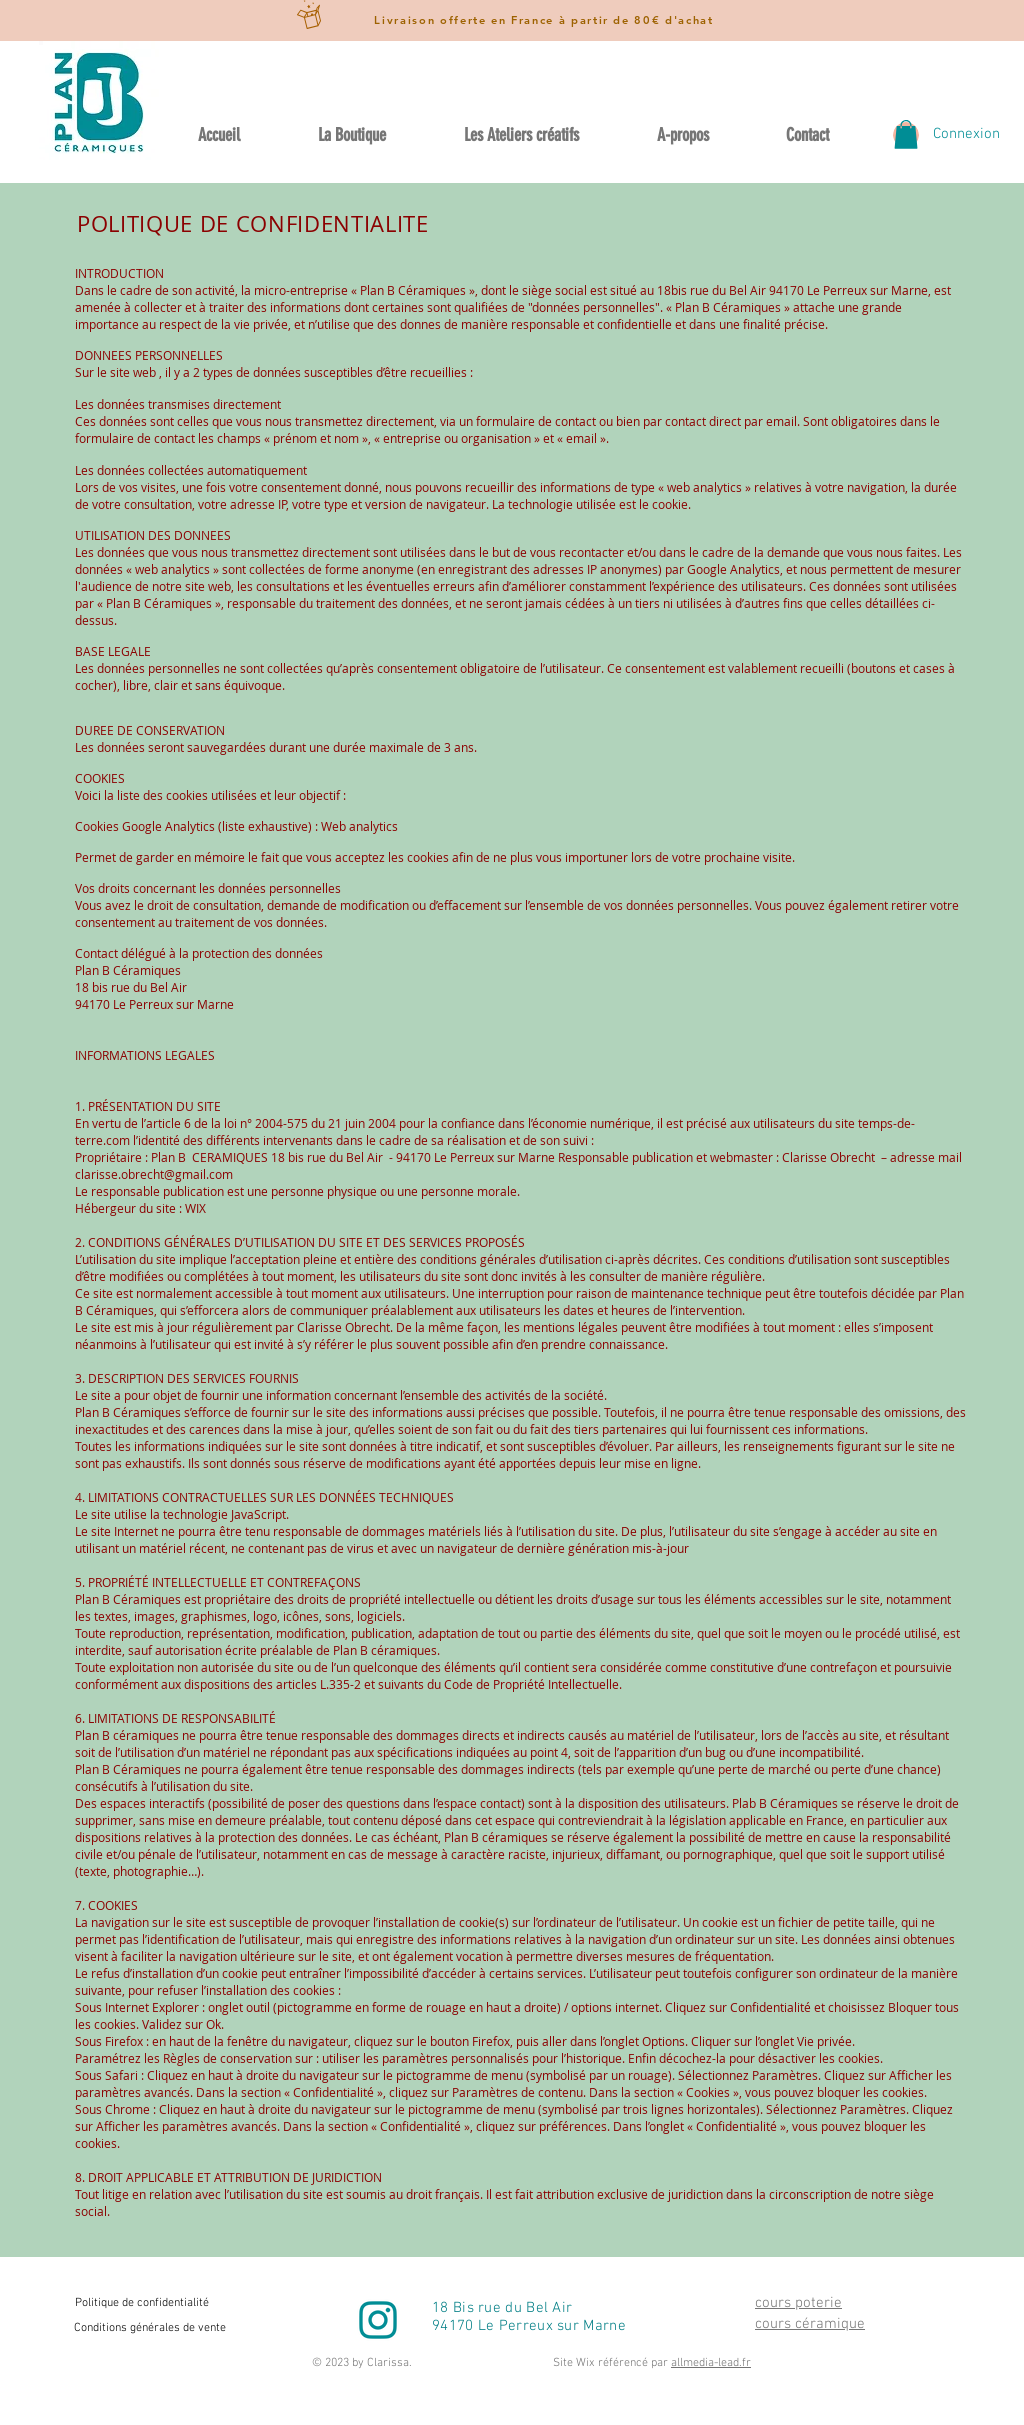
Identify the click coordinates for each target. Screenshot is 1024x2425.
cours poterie (798, 2303)
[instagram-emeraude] (378, 2320)
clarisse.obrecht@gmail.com (154, 1174)
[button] (906, 134)
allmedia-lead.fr (711, 2363)
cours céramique (810, 2324)
